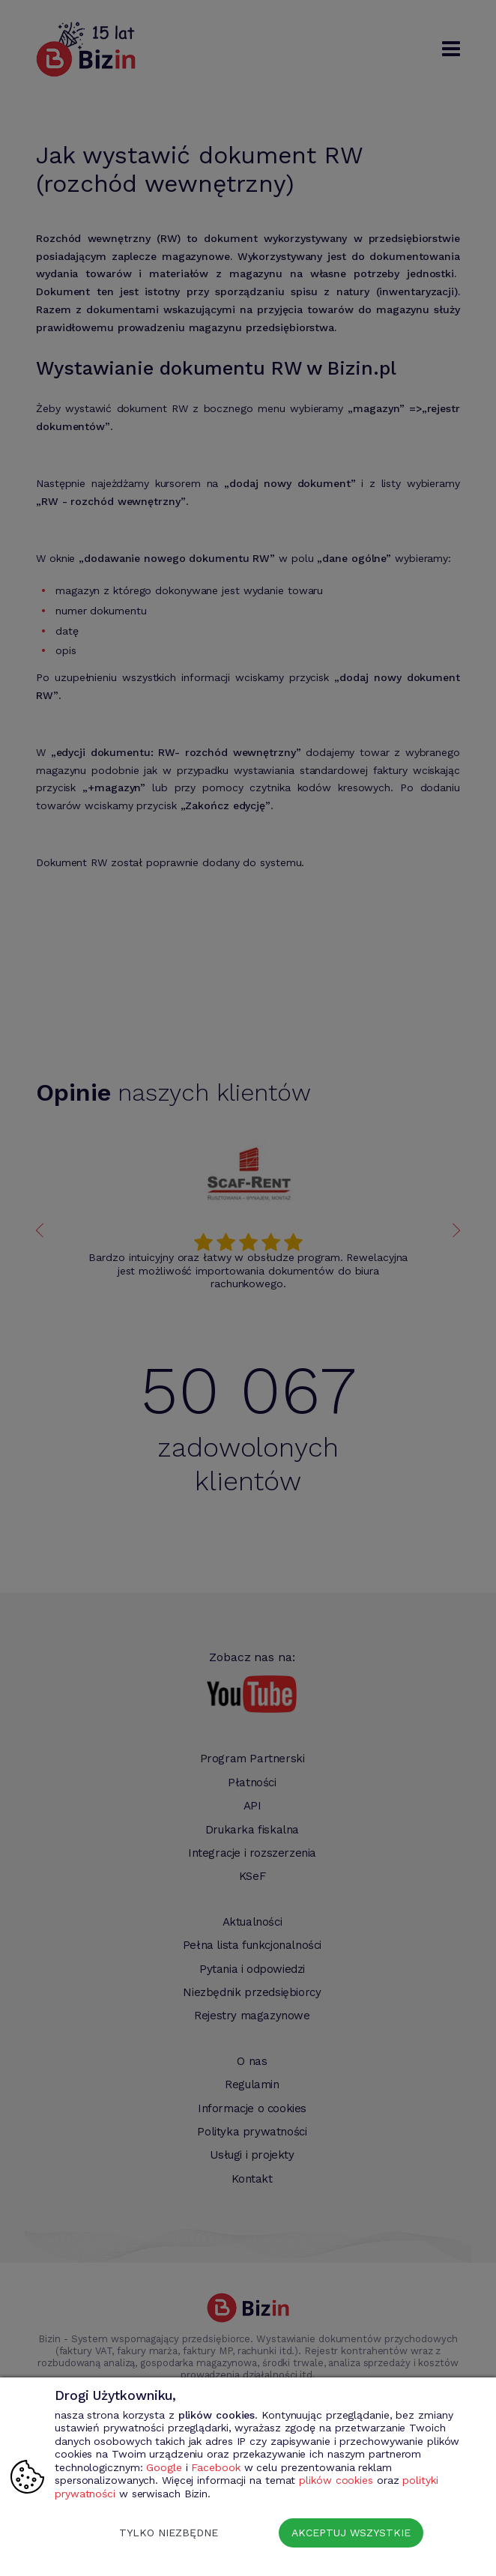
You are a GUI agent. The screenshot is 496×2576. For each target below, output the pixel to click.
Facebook (215, 2467)
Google (163, 2467)
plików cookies (336, 2480)
